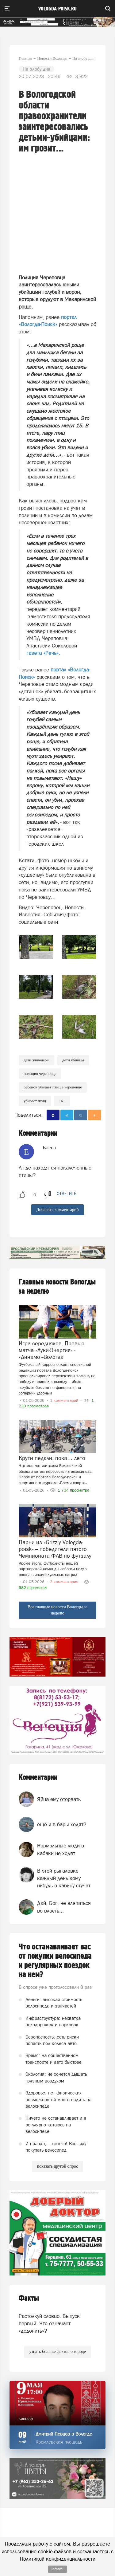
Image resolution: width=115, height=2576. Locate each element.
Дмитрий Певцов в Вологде (64, 2433)
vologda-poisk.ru (57, 9)
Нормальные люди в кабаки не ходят (60, 1849)
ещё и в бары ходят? (61, 1824)
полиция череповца (40, 1073)
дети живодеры (36, 1060)
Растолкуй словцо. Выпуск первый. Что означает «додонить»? (49, 2323)
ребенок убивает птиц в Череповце (53, 1087)
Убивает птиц (35, 1101)
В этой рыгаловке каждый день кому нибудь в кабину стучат (63, 1878)
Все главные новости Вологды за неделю (58, 1610)
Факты (29, 2298)
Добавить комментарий (57, 1209)
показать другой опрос (57, 2166)
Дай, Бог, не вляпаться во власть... (64, 1906)
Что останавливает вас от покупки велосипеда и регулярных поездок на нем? (55, 1960)
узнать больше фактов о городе (57, 2351)
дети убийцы (73, 1060)
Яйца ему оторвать (59, 1799)
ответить (66, 1193)
